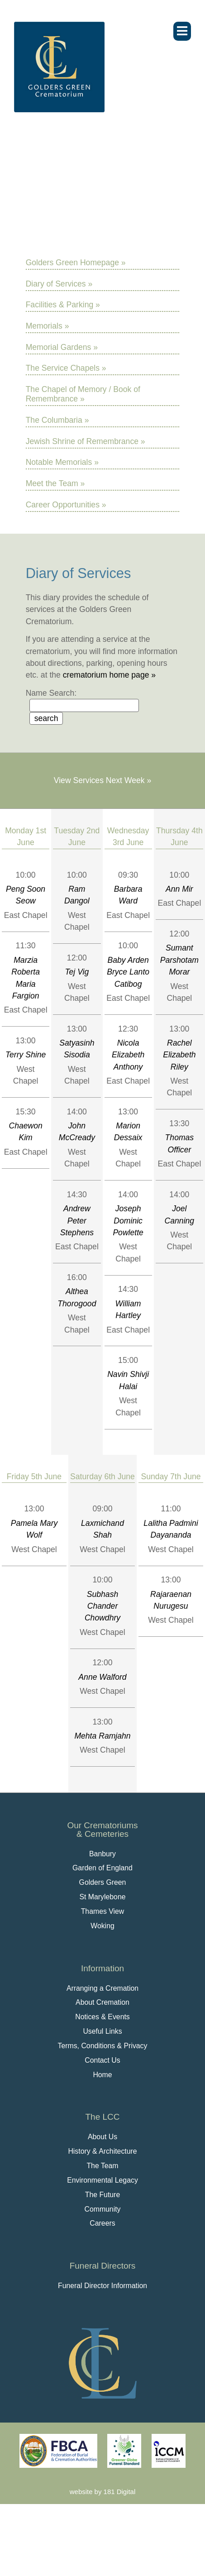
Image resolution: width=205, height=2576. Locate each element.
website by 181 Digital (102, 2491)
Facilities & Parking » (63, 304)
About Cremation (102, 2002)
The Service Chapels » (66, 368)
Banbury (102, 1854)
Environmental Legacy (102, 2180)
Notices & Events (102, 2017)
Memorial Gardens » (62, 347)
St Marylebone (102, 1897)
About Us (102, 2137)
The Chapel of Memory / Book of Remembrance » (83, 394)
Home (102, 2075)
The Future (102, 2194)
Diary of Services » (59, 283)
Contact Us (102, 2060)
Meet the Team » (55, 483)
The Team (102, 2166)
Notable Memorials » (62, 462)
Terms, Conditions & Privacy (103, 2046)
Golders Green (102, 1882)
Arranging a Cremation (102, 1988)
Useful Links (102, 2031)
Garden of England (102, 1868)
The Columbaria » (57, 420)
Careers (102, 2223)
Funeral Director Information (102, 2285)
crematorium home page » (109, 674)
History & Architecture (102, 2151)
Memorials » (47, 325)
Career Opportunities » (66, 504)
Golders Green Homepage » (76, 262)
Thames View (102, 1911)
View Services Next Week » (102, 780)
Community (102, 2209)
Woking (102, 1926)
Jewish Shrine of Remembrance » (85, 441)
